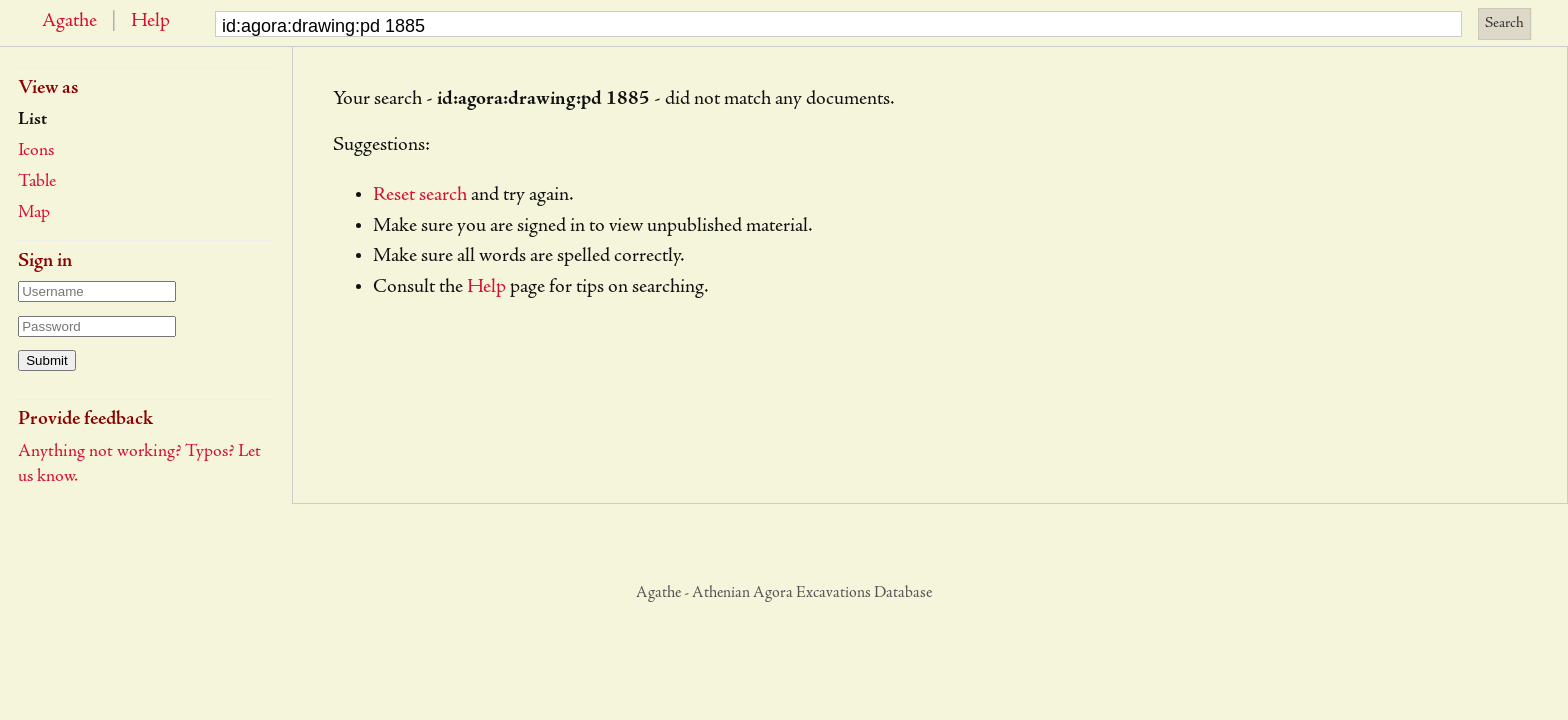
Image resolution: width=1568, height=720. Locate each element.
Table (37, 182)
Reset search (420, 195)
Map (34, 213)
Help (150, 22)
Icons (36, 151)
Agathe (69, 22)
